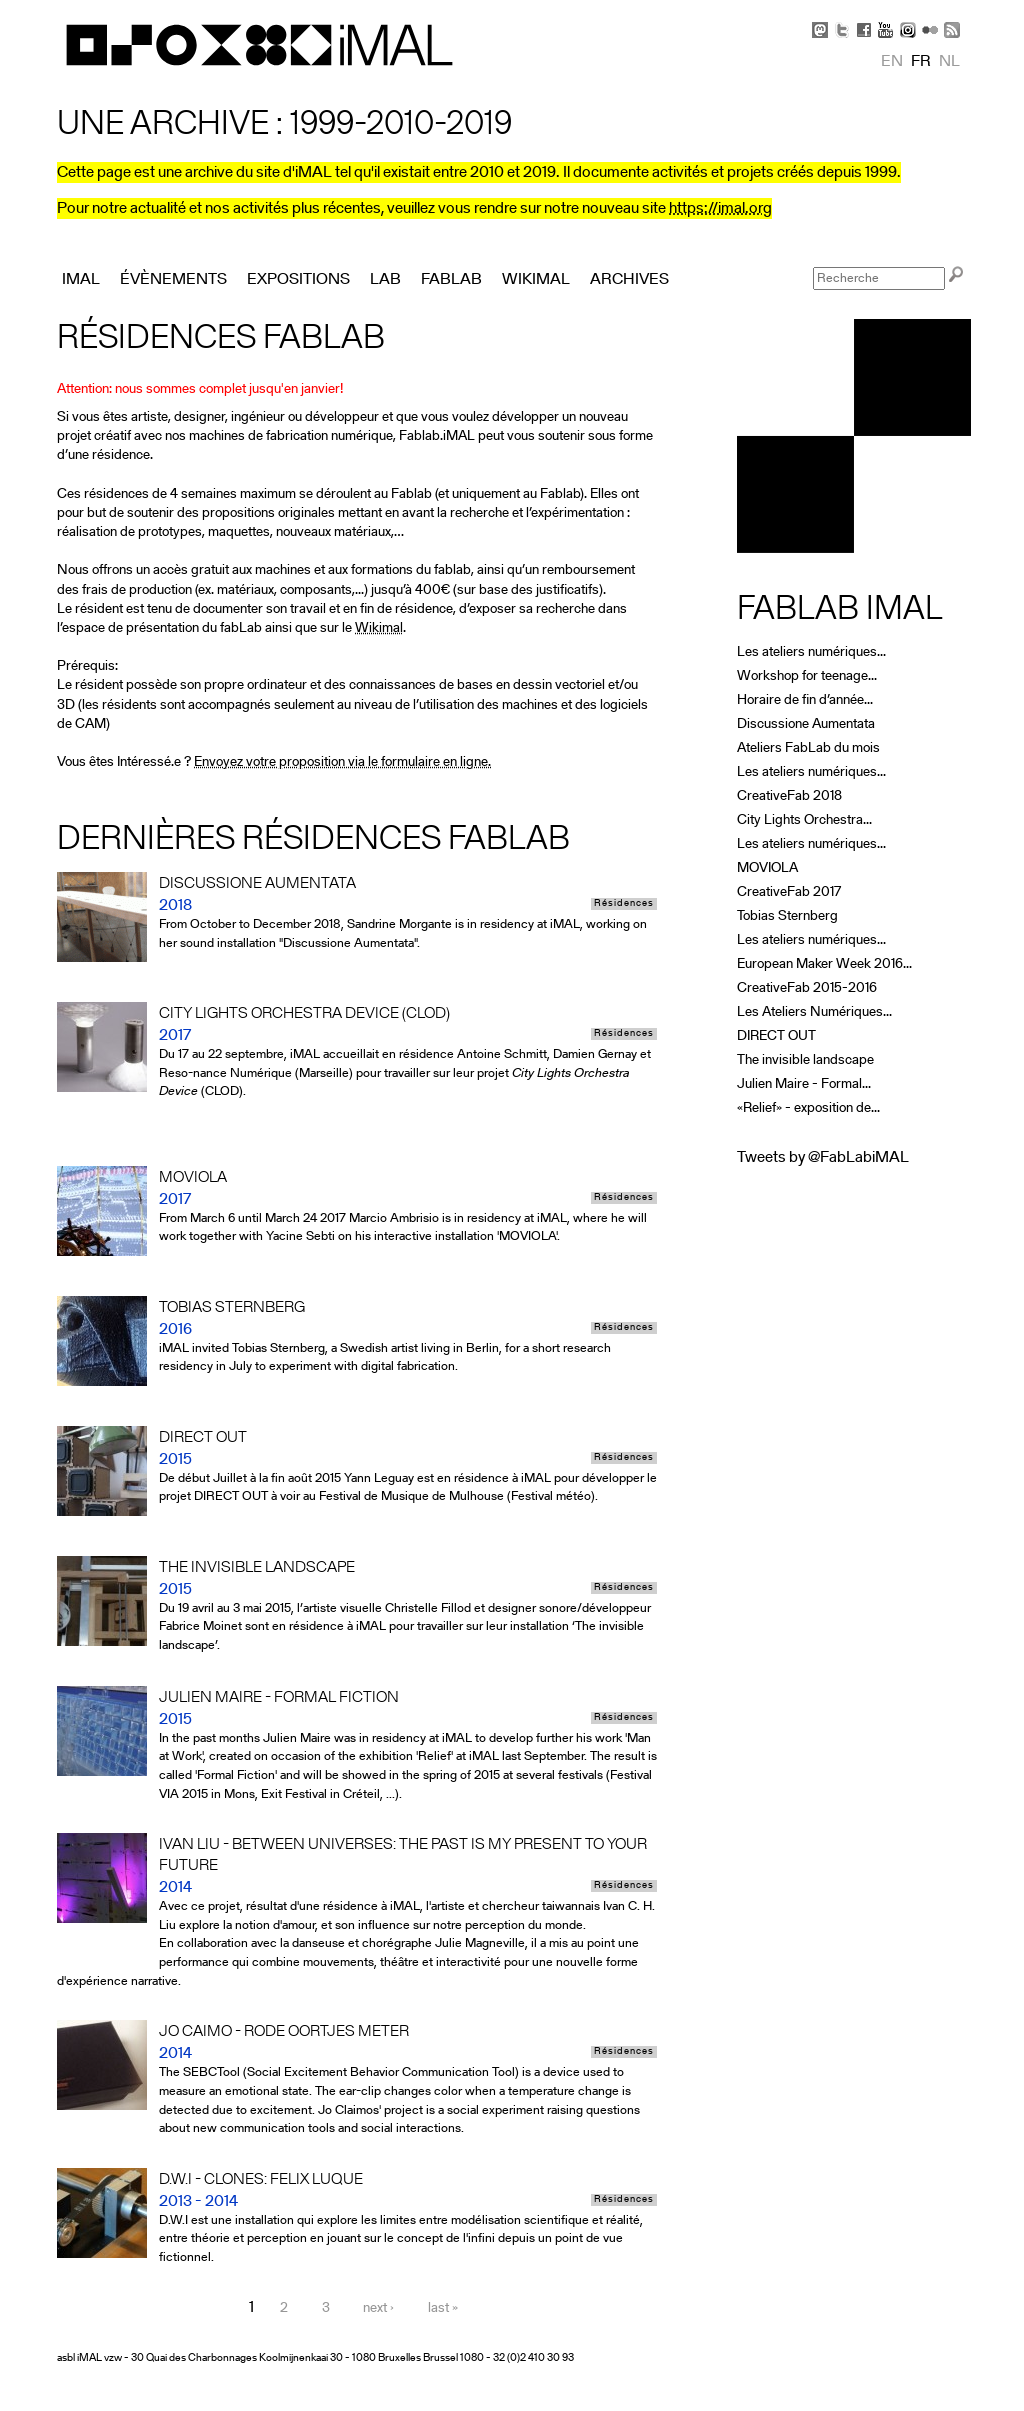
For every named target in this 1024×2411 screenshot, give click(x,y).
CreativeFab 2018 (789, 796)
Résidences (624, 904)
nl (949, 62)
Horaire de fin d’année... (805, 700)
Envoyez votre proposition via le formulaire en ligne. (342, 762)
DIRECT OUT (776, 1036)
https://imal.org (720, 209)
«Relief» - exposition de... (808, 1108)
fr (921, 62)
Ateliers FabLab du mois (808, 748)
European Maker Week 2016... (824, 964)
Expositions (298, 280)
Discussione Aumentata (806, 724)
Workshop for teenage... (807, 676)
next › (378, 2308)
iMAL (81, 280)
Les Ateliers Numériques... (814, 1012)
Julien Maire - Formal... (804, 1084)
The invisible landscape (805, 1060)
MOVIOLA (767, 868)
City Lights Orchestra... (804, 820)
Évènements (173, 280)
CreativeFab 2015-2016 (807, 988)
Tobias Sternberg (787, 916)
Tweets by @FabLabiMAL (823, 1158)
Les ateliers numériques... (811, 652)
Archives (629, 280)
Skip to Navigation (942, 10)
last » (443, 2308)
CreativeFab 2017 (789, 892)
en (892, 62)
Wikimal (379, 628)
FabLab (451, 280)
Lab (385, 280)
